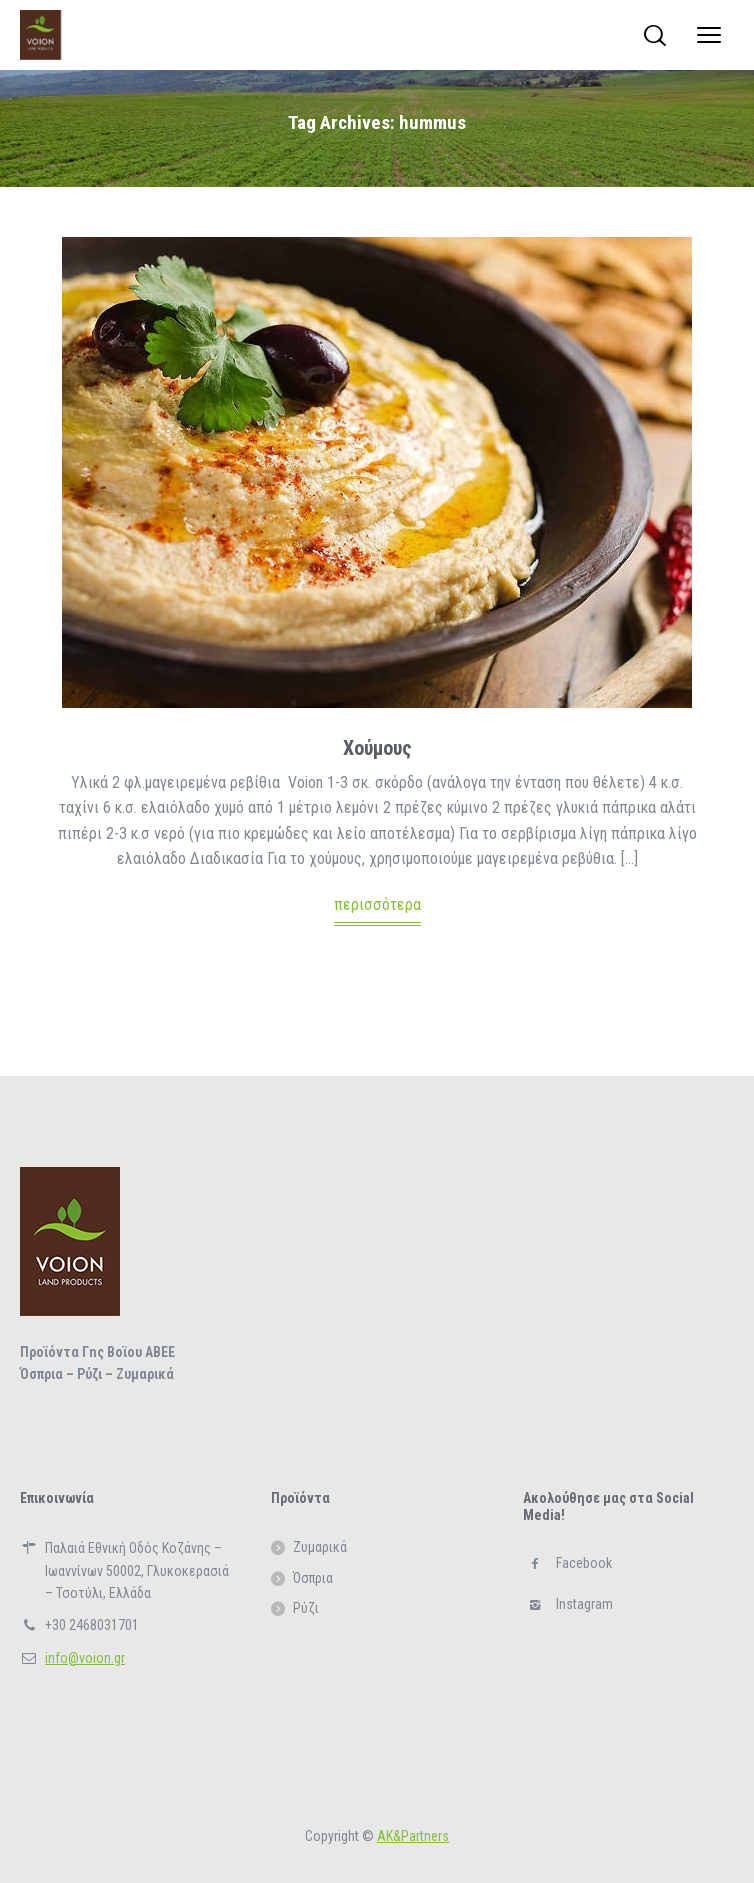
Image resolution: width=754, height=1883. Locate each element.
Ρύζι (306, 1608)
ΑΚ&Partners (413, 1836)
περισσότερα (377, 904)
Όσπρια (313, 1578)
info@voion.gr (85, 1658)
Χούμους (377, 748)
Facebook (584, 1563)
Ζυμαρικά (320, 1547)
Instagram (584, 1604)
